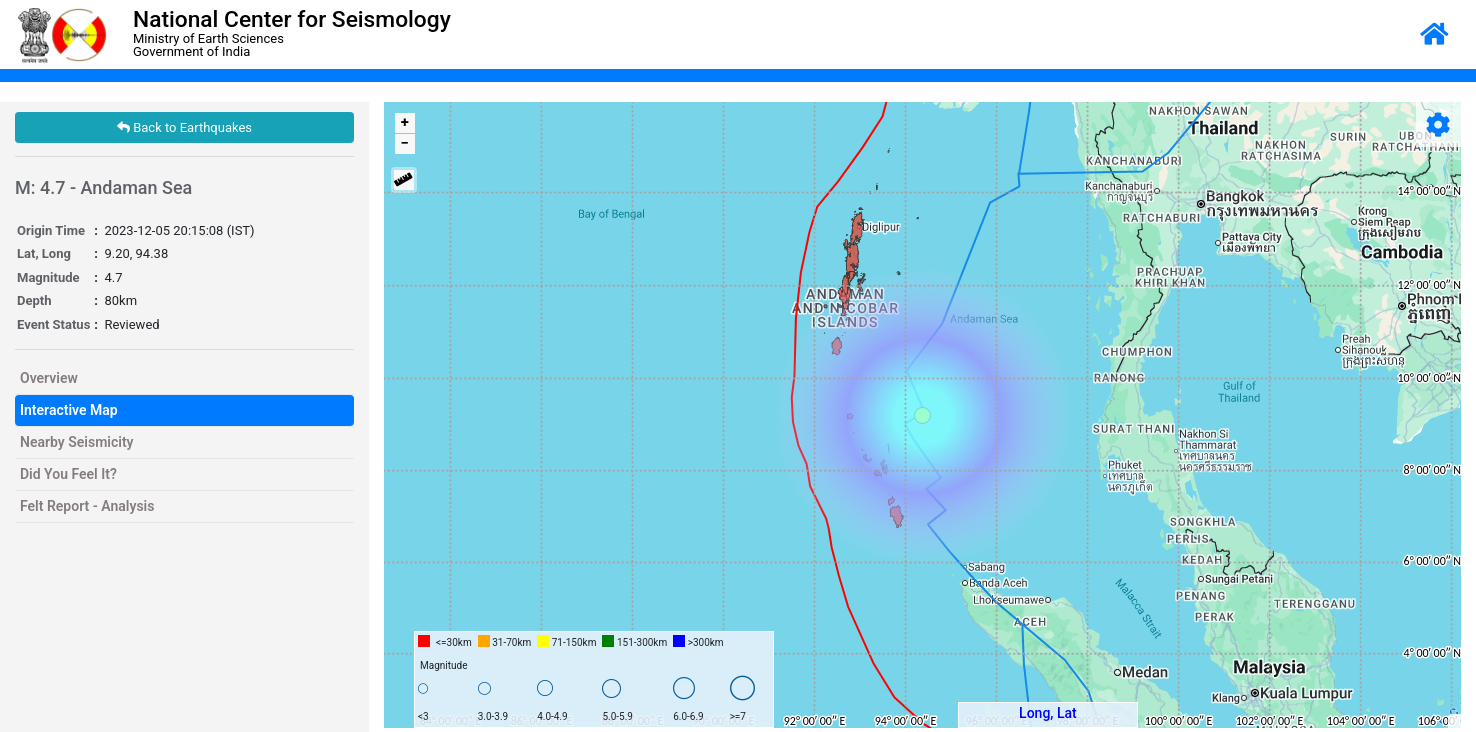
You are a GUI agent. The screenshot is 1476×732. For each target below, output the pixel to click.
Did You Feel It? (68, 474)
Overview (49, 378)
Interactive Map (69, 410)
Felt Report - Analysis (87, 506)
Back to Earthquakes (184, 127)
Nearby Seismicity (77, 442)
